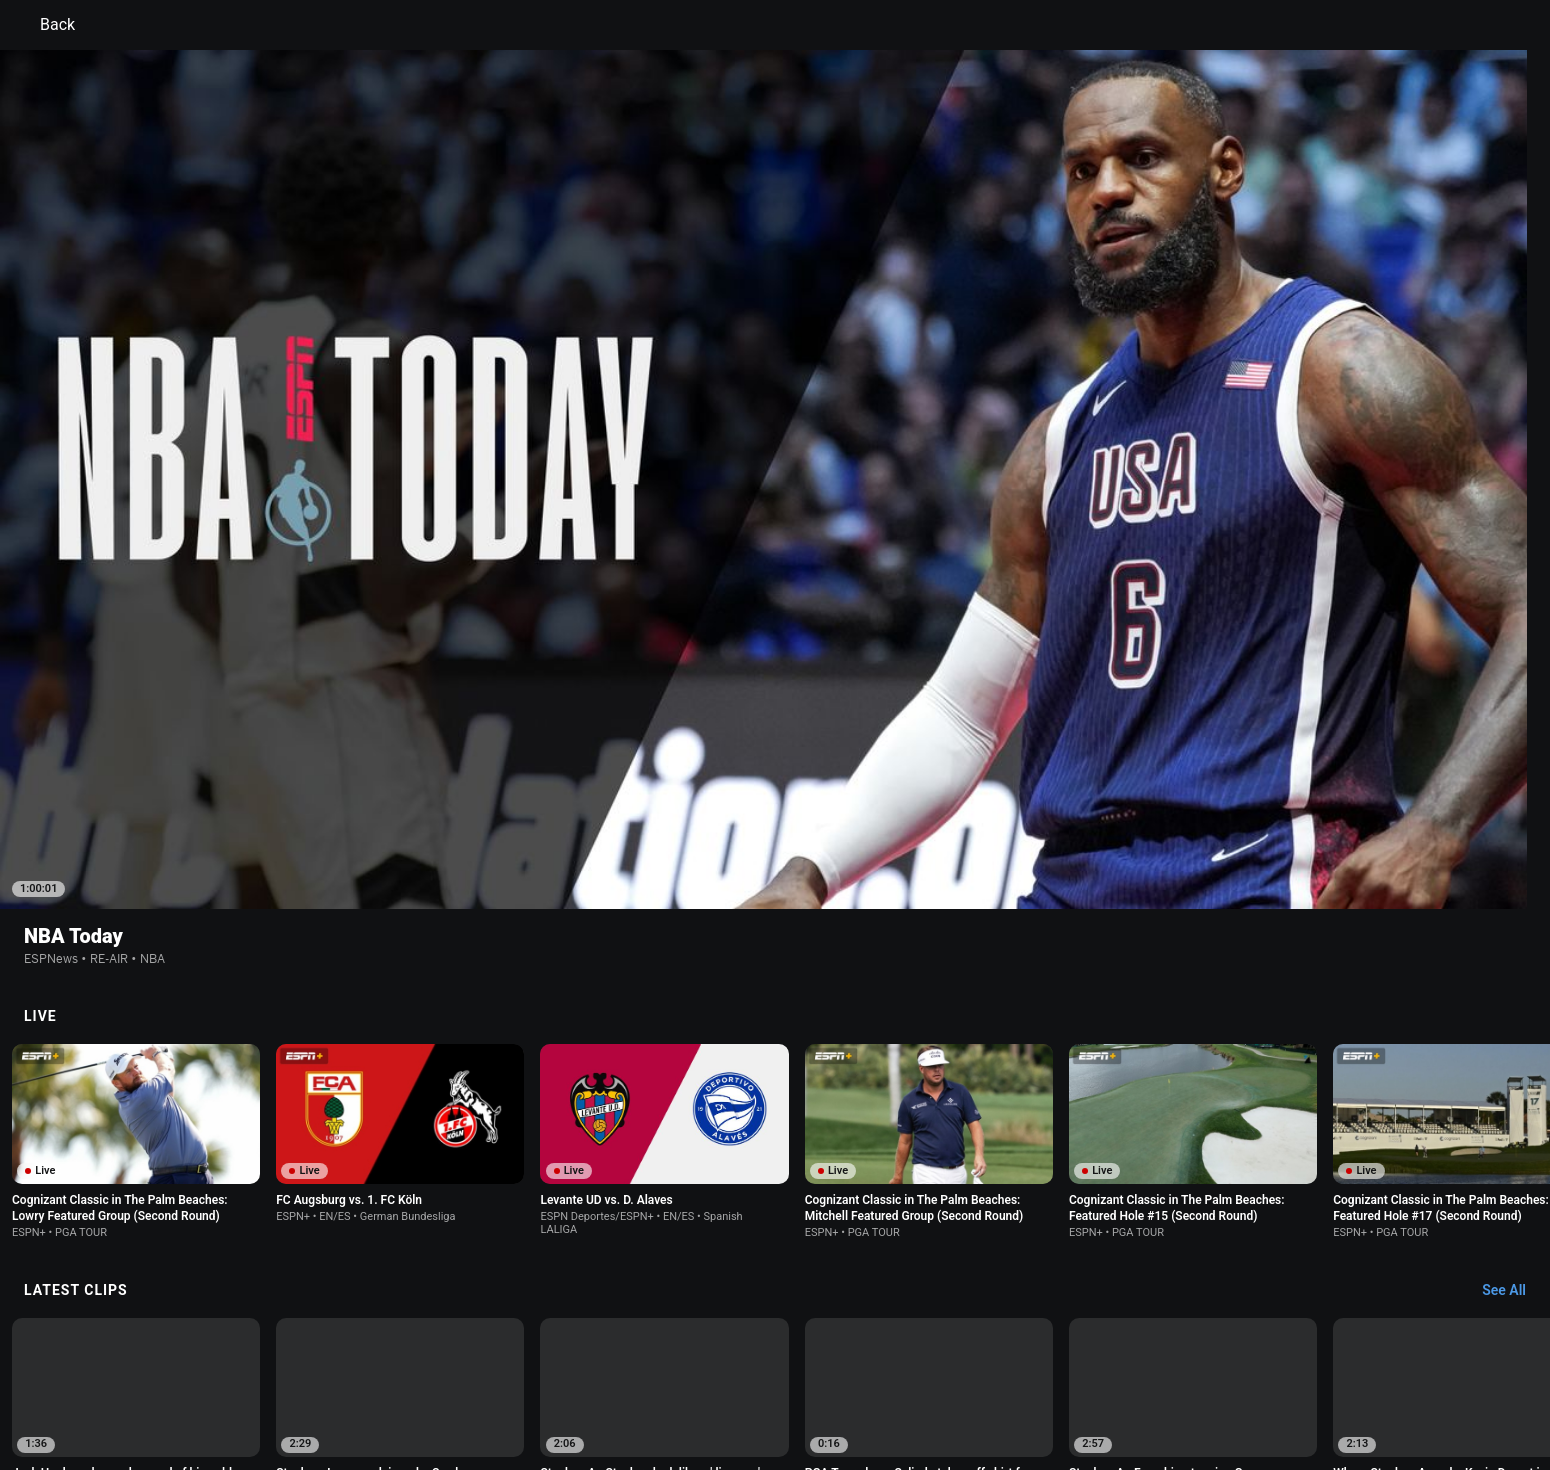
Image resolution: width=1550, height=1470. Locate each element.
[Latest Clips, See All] (1513, 1022)
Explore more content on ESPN (775, 1305)
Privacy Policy (381, 1374)
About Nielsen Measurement (1023, 1374)
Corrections (516, 1393)
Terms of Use (287, 1374)
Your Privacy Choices (1181, 1374)
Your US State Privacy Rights (521, 1374)
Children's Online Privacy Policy (711, 1374)
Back (45, 25)
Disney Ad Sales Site (307, 1393)
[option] (136, 1140)
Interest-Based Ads (871, 1374)
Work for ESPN (424, 1393)
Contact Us (1290, 1374)
